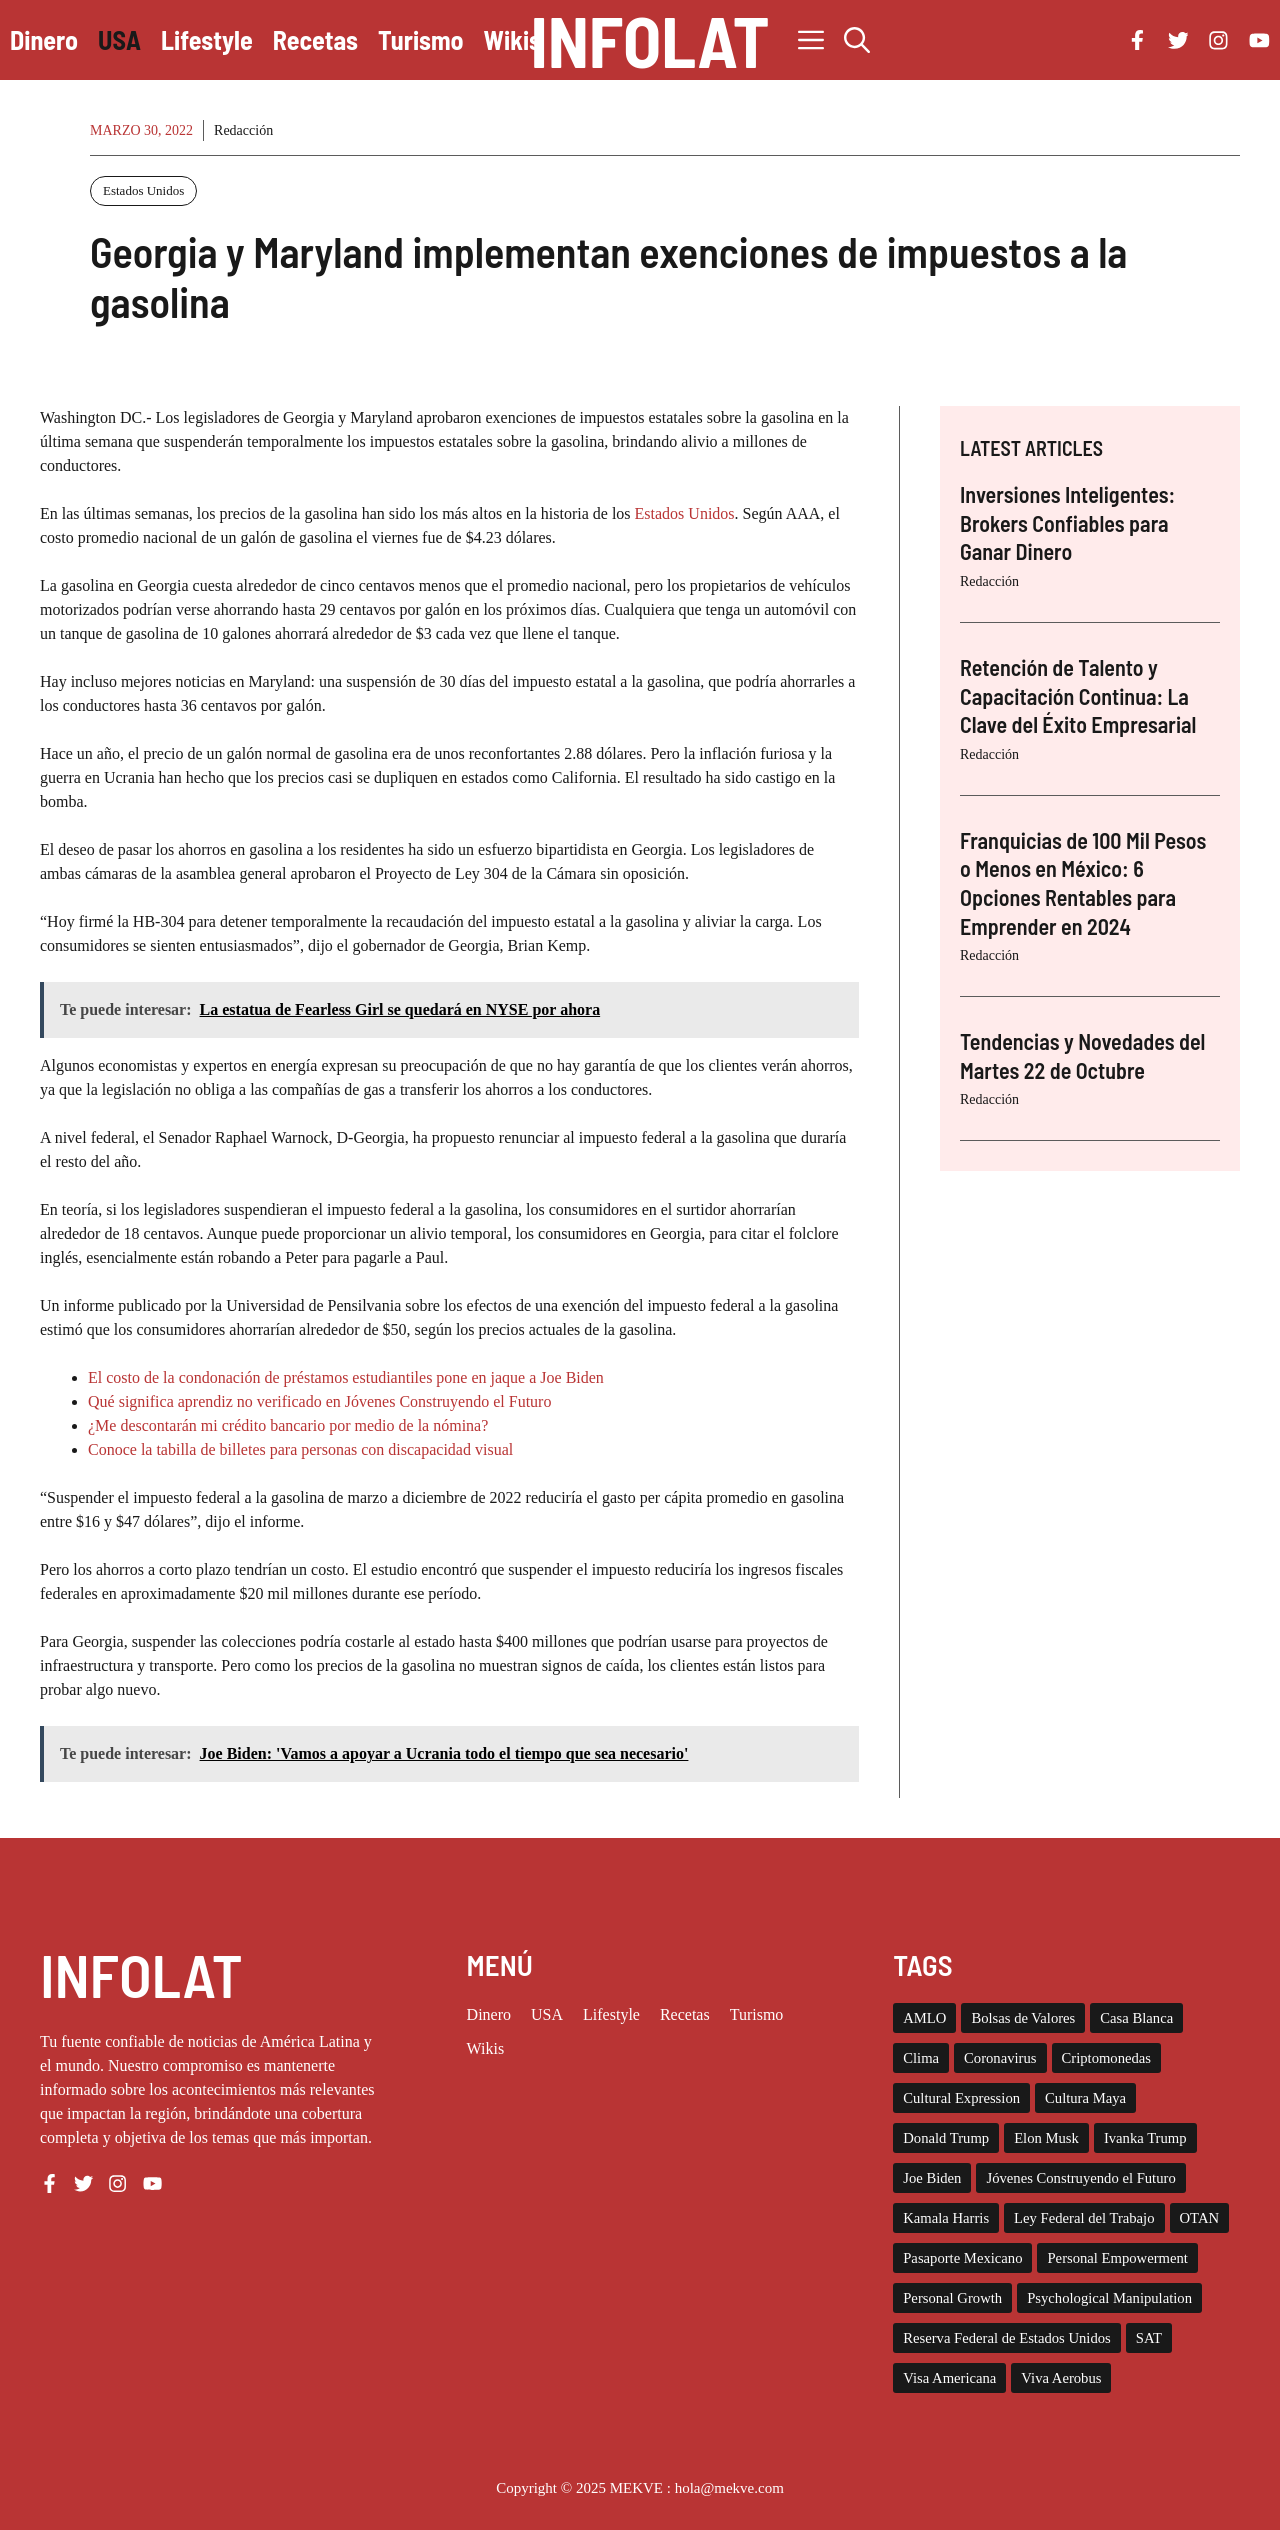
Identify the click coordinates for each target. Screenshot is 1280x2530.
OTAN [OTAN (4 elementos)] (1200, 2218)
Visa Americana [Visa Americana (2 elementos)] (949, 2378)
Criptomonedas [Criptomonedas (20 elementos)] (1107, 2058)
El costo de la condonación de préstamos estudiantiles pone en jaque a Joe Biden (346, 1377)
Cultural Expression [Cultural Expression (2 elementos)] (961, 2098)
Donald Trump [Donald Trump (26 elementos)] (946, 2138)
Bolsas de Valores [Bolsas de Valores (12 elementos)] (1023, 2018)
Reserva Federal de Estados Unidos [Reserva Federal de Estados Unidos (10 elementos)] (1007, 2338)
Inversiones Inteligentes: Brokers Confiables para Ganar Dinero (1067, 522)
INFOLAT (649, 40)
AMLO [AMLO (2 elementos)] (924, 2018)
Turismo (421, 39)
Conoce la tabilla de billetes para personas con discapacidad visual (300, 1449)
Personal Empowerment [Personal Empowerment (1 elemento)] (1117, 2258)
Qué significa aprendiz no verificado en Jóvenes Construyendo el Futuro (319, 1401)
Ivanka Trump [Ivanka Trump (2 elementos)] (1145, 2138)
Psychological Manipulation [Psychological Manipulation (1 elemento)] (1109, 2298)
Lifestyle (207, 39)
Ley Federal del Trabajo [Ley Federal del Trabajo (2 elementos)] (1084, 2218)
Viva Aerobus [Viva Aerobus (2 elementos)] (1061, 2378)
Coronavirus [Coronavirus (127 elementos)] (1000, 2058)
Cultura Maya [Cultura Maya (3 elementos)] (1085, 2098)
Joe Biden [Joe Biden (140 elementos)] (932, 2178)
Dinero (44, 39)
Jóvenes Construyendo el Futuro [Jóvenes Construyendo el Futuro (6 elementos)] (1080, 2178)
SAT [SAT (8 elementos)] (1149, 2338)
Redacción (243, 130)
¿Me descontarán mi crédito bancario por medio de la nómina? (288, 1425)
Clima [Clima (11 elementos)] (921, 2058)
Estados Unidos (143, 190)
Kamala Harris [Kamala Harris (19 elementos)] (946, 2218)
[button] (857, 40)
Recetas (315, 39)
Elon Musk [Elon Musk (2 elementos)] (1046, 2138)
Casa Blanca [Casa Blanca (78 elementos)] (1136, 2018)
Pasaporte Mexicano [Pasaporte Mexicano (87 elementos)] (962, 2258)
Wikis (512, 39)
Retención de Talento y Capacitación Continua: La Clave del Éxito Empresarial (1078, 695)
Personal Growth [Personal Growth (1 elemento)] (952, 2298)
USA (119, 39)
